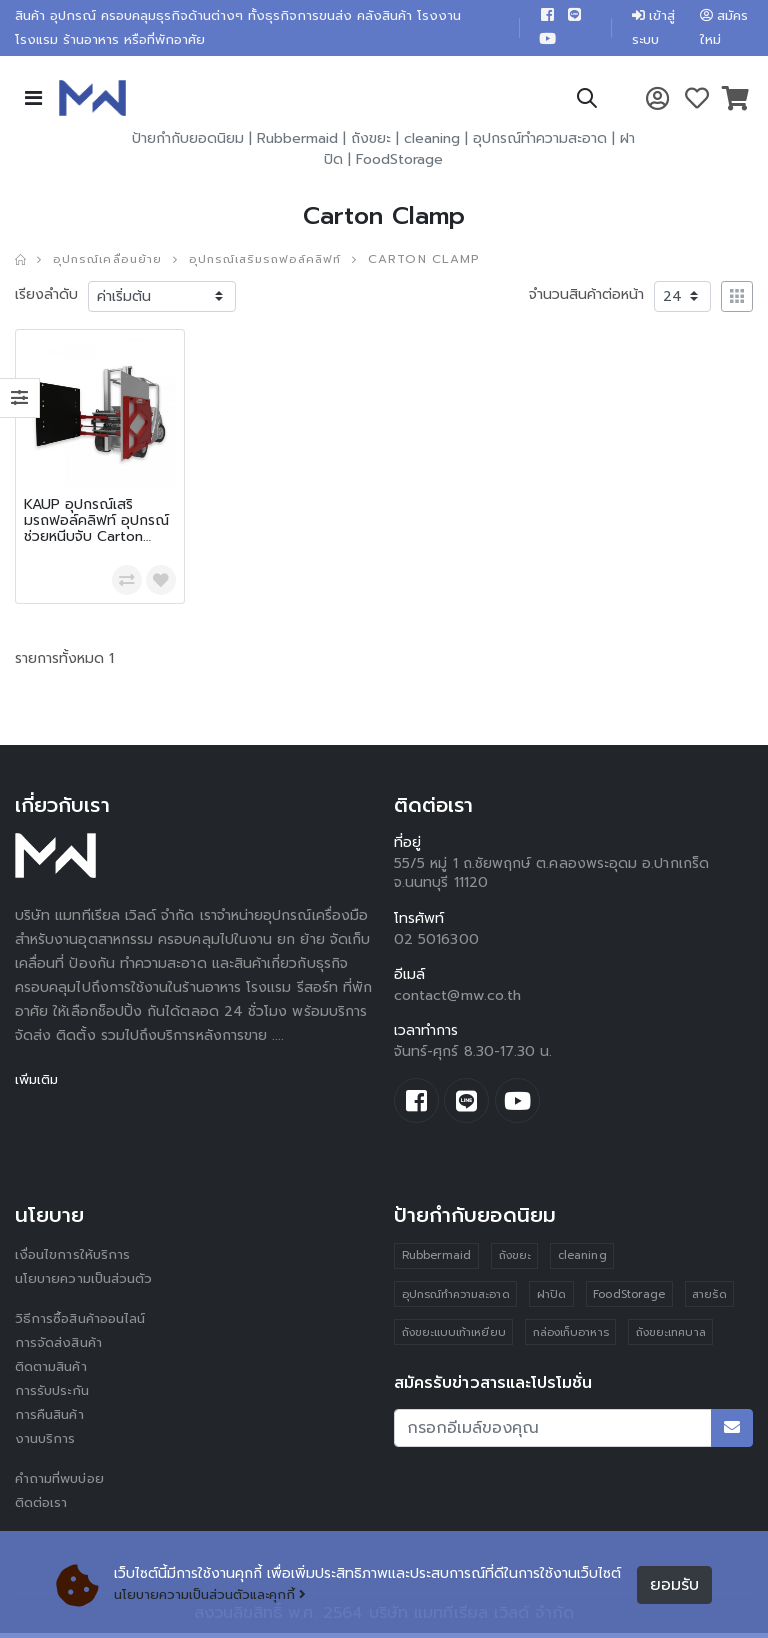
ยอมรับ (674, 1585)
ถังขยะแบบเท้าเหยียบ (454, 1339)
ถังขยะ (371, 142)
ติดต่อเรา (43, 1508)
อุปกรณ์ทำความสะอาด (540, 142)
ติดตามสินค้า (54, 1372)
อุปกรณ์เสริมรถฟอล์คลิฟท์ (277, 263)
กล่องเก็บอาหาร (572, 1339)
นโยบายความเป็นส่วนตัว (88, 1284)
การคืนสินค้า (52, 1420)
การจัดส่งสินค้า (61, 1348)
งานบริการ (46, 1444)
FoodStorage (399, 163)
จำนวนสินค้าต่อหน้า (586, 297)
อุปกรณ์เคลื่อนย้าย (111, 263)
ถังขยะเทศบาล (673, 1339)
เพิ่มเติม (38, 1082)
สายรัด (712, 1300)
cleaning (432, 142)
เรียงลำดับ (46, 297)
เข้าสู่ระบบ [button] (648, 29)
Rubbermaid (297, 142)
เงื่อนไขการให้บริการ (74, 1260)
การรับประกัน (54, 1396)
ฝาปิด (552, 1300)
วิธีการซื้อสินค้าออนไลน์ (84, 1324)
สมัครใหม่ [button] (724, 29)
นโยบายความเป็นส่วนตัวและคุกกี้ (216, 1595)
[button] (586, 105)
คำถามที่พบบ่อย (63, 1484)
